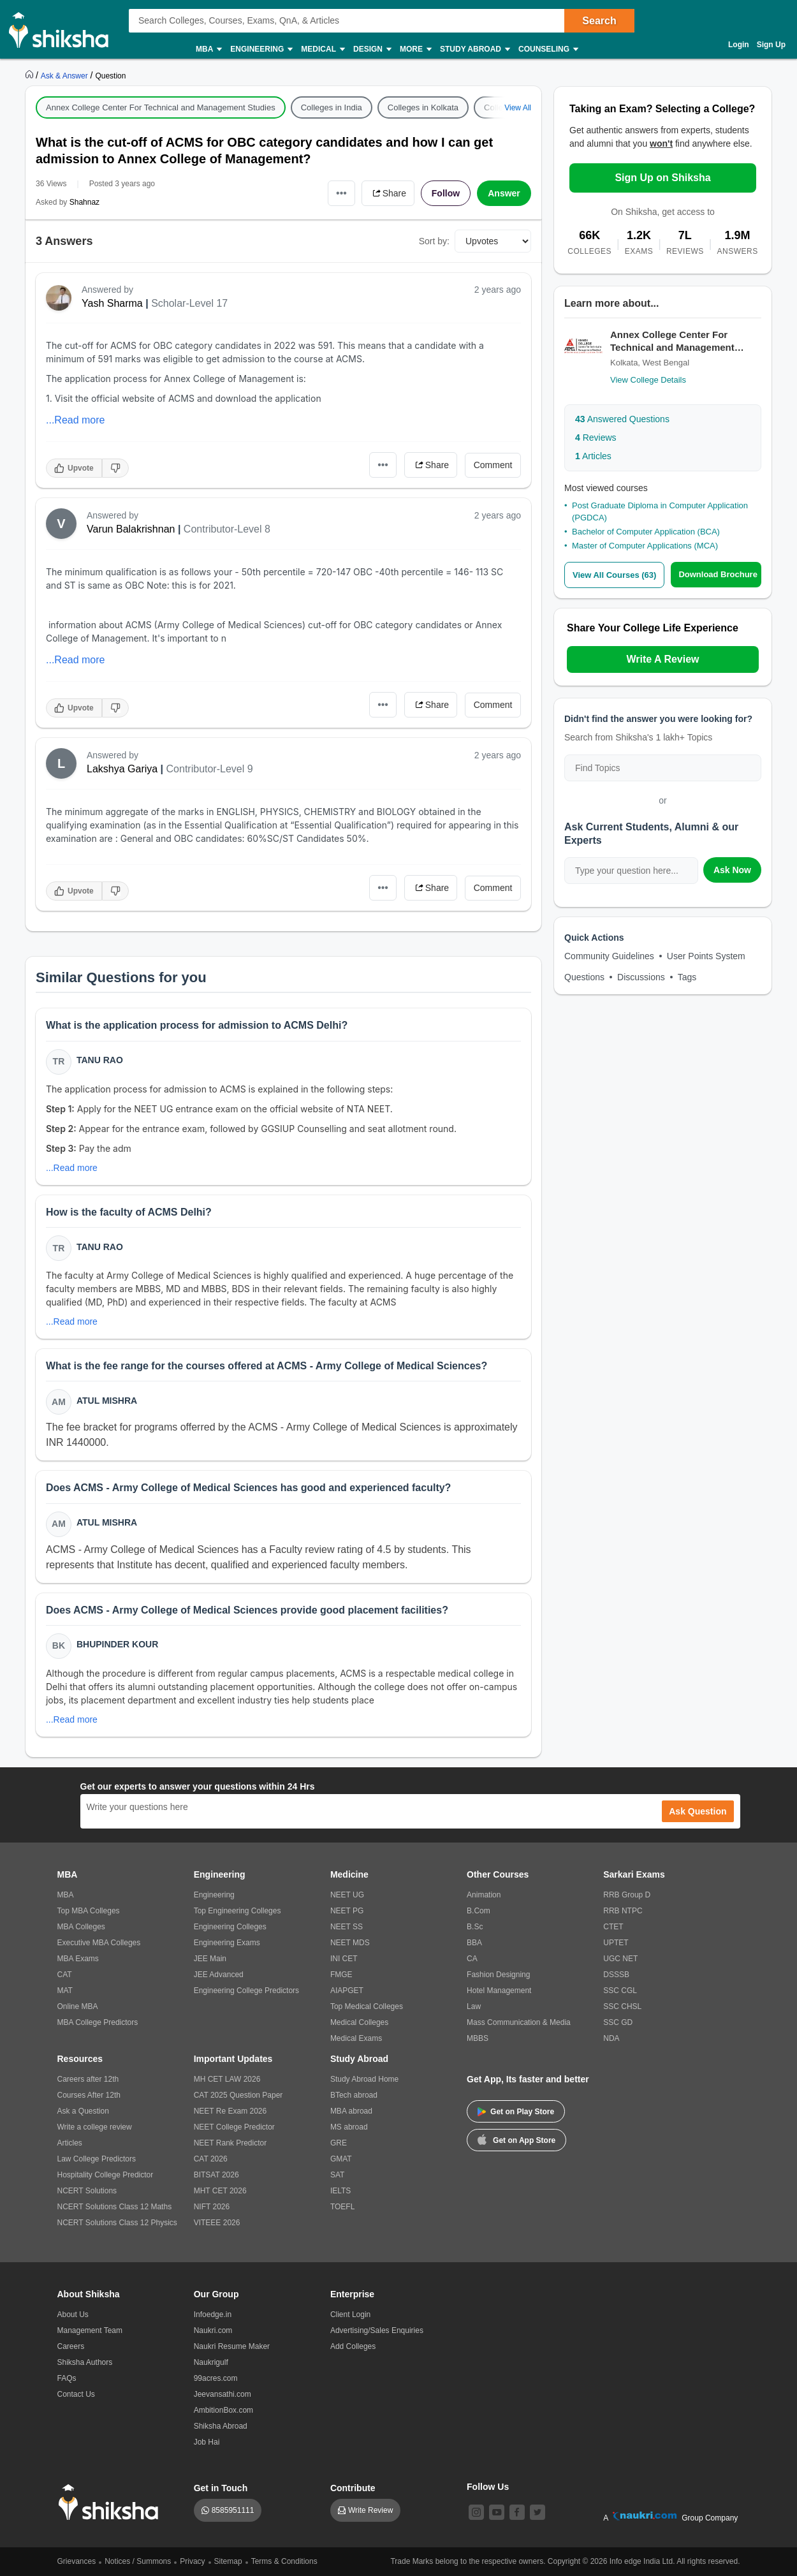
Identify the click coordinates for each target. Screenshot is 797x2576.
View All (517, 107)
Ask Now (732, 870)
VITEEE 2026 (217, 2222)
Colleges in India (331, 107)
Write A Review (662, 659)
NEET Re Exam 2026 (230, 2111)
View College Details (648, 380)
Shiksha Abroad (220, 2426)
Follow (446, 193)
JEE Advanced (219, 1974)
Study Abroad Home (364, 2079)
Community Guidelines (609, 956)
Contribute (353, 2488)
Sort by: (434, 241)
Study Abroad (474, 49)
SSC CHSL (622, 2006)
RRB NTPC (622, 1910)
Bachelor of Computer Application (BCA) (646, 531)
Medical (322, 49)
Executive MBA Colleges (99, 1942)
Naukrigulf (211, 2362)
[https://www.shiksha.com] (31, 75)
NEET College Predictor (234, 2127)
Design (371, 49)
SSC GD (617, 2022)
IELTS (340, 2190)
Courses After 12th (89, 2095)
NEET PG (346, 1910)
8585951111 (233, 2510)
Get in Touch (221, 2488)
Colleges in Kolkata (423, 107)
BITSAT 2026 (216, 2174)
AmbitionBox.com (223, 2410)
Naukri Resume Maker (232, 2346)
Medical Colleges (359, 2022)
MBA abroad (351, 2111)
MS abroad (349, 2127)
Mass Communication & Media (519, 2022)
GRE (338, 2142)
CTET (613, 1926)
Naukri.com (213, 2330)
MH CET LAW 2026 (227, 2079)
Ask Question (697, 1811)
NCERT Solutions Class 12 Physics (117, 2222)
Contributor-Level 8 (227, 529)
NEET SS (346, 1926)
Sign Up (771, 44)
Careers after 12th (88, 2079)
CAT (64, 1974)
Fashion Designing (498, 1974)
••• (341, 193)
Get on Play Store (516, 2112)
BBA (474, 1942)
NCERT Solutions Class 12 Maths (114, 2206)
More (415, 49)
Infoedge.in (212, 2314)
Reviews (596, 437)
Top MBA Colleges (88, 1910)
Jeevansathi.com (222, 2394)
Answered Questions (622, 419)
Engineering (260, 49)
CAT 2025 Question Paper (238, 2095)
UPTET (615, 1942)
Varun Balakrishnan (131, 529)
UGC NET (620, 1958)
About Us (73, 2314)
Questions (584, 977)
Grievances (76, 2561)
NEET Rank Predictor (230, 2142)
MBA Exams (78, 1958)
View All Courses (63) (615, 575)
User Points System (706, 956)
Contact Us (76, 2394)
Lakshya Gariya (122, 768)
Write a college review (94, 2127)
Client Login (350, 2314)
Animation (484, 1894)
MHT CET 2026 (220, 2190)
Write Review (370, 2510)
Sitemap (228, 2561)
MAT (65, 1990)
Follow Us (488, 2487)
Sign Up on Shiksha (662, 177)
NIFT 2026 (212, 2206)
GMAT (341, 2158)
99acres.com (216, 2378)
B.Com (478, 1910)
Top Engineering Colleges (237, 1910)
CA (472, 1958)
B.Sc (475, 1926)
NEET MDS (350, 1942)
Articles (593, 456)
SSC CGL (620, 1990)
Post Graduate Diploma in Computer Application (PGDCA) (660, 511)
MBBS (477, 2038)
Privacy (192, 2561)
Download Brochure (718, 574)
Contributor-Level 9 (209, 768)
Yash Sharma (112, 303)
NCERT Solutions (87, 2190)
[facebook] (517, 2512)
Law (474, 2006)
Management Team (90, 2330)
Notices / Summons (138, 2561)
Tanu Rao (100, 1060)
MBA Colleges (81, 1926)
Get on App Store (516, 2139)
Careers (71, 2346)
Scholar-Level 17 (189, 303)
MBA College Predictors (97, 2022)
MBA (208, 49)
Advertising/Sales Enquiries (376, 2330)
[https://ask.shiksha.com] (66, 75)
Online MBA (77, 2006)
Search (599, 20)
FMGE (341, 1974)
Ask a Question (83, 2111)
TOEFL (342, 2206)
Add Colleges (353, 2346)
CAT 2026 (211, 2158)
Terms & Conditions (284, 2561)
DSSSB (616, 1974)
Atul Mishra (107, 1400)
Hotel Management (499, 1990)
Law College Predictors (96, 2158)
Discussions (641, 977)
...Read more (75, 420)
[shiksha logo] (111, 2502)
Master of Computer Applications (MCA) (645, 545)
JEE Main (210, 1958)
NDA (611, 2038)
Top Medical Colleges (366, 2006)
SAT (337, 2174)
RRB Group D (626, 1894)
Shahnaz (84, 202)
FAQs (67, 2378)
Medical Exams (356, 2038)
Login (738, 44)
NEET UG (347, 1894)
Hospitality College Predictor (105, 2174)
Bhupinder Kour (117, 1645)
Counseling (547, 49)
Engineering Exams (227, 1942)
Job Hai (207, 2442)
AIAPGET (346, 1990)
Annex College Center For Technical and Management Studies (160, 107)
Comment (493, 465)
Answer (504, 193)
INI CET (344, 1958)
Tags (687, 977)
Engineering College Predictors (246, 1990)
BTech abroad (353, 2095)
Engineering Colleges (230, 1926)
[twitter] (537, 2512)
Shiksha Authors (85, 2362)
